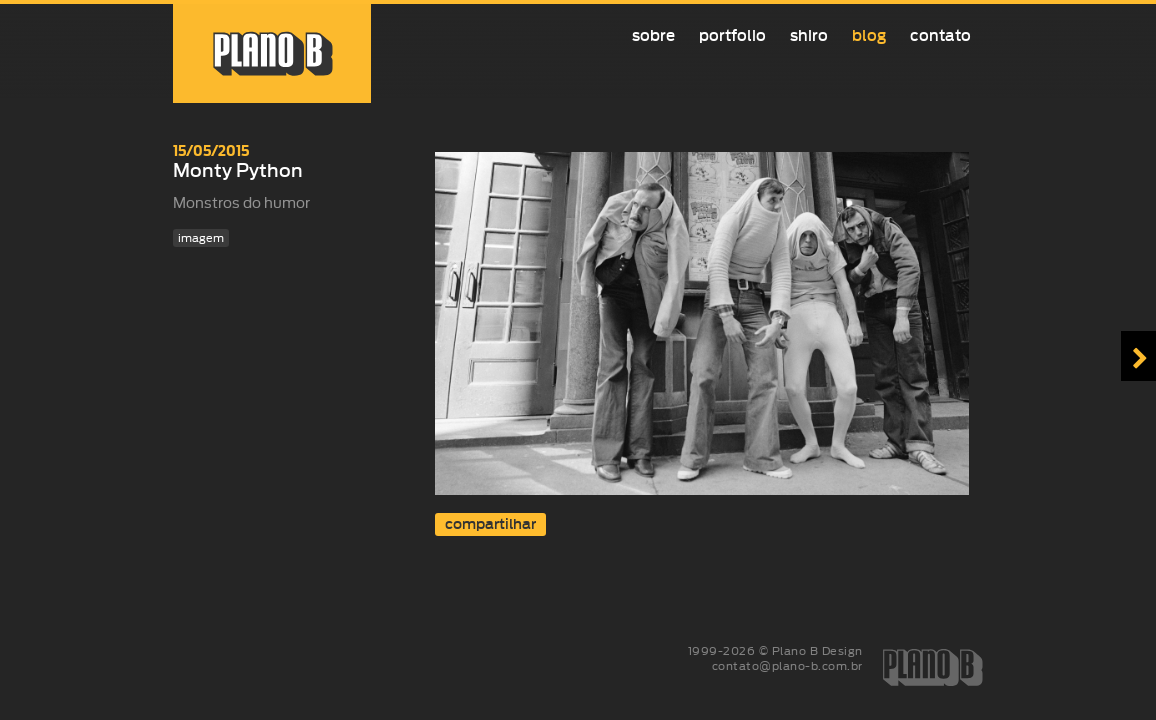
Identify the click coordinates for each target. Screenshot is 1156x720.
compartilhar (490, 524)
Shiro (809, 35)
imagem (201, 238)
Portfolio (732, 35)
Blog (869, 35)
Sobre (653, 35)
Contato (940, 35)
